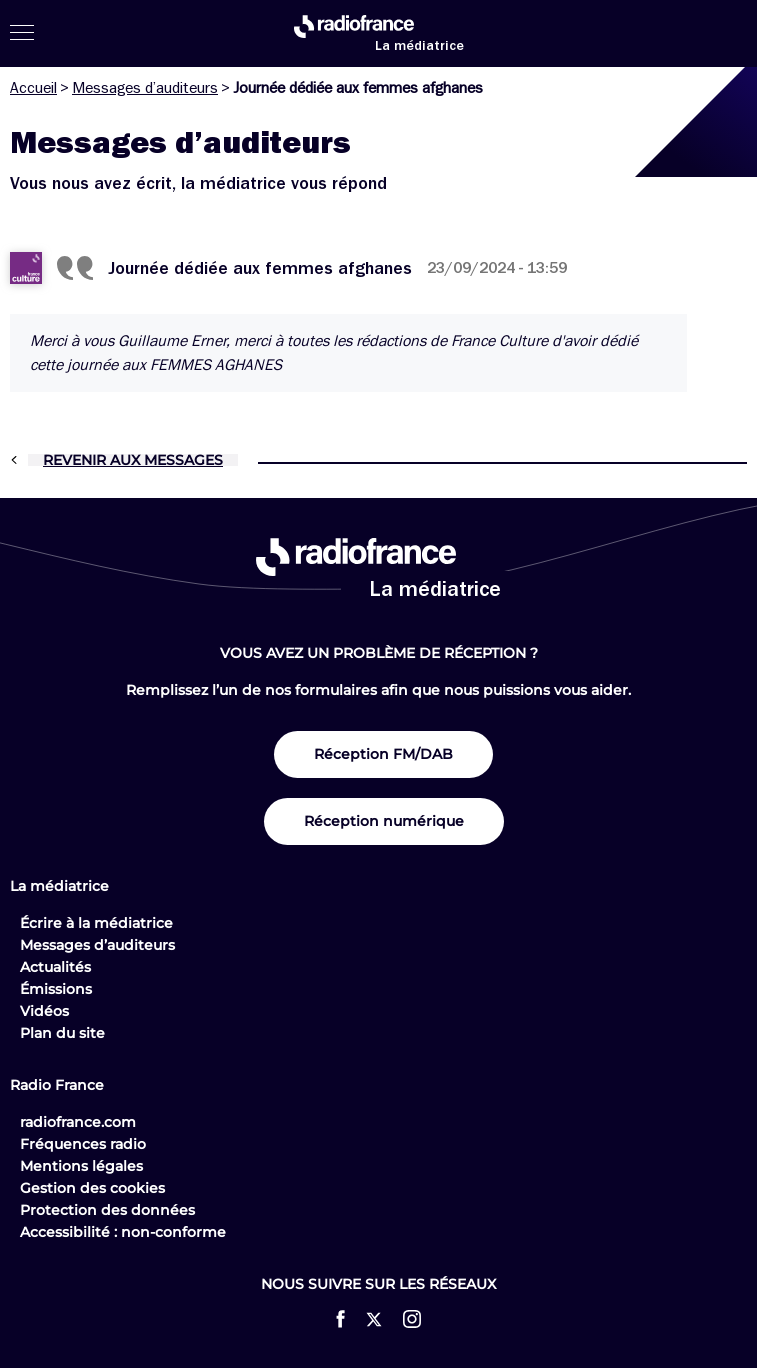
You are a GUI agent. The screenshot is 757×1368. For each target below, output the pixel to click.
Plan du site (62, 1033)
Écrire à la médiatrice (96, 923)
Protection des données (107, 1210)
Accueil (33, 88)
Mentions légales (81, 1166)
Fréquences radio (83, 1144)
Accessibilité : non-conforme (123, 1232)
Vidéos (44, 1011)
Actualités (55, 967)
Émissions (56, 989)
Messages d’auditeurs (145, 88)
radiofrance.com (78, 1122)
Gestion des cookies (92, 1188)
